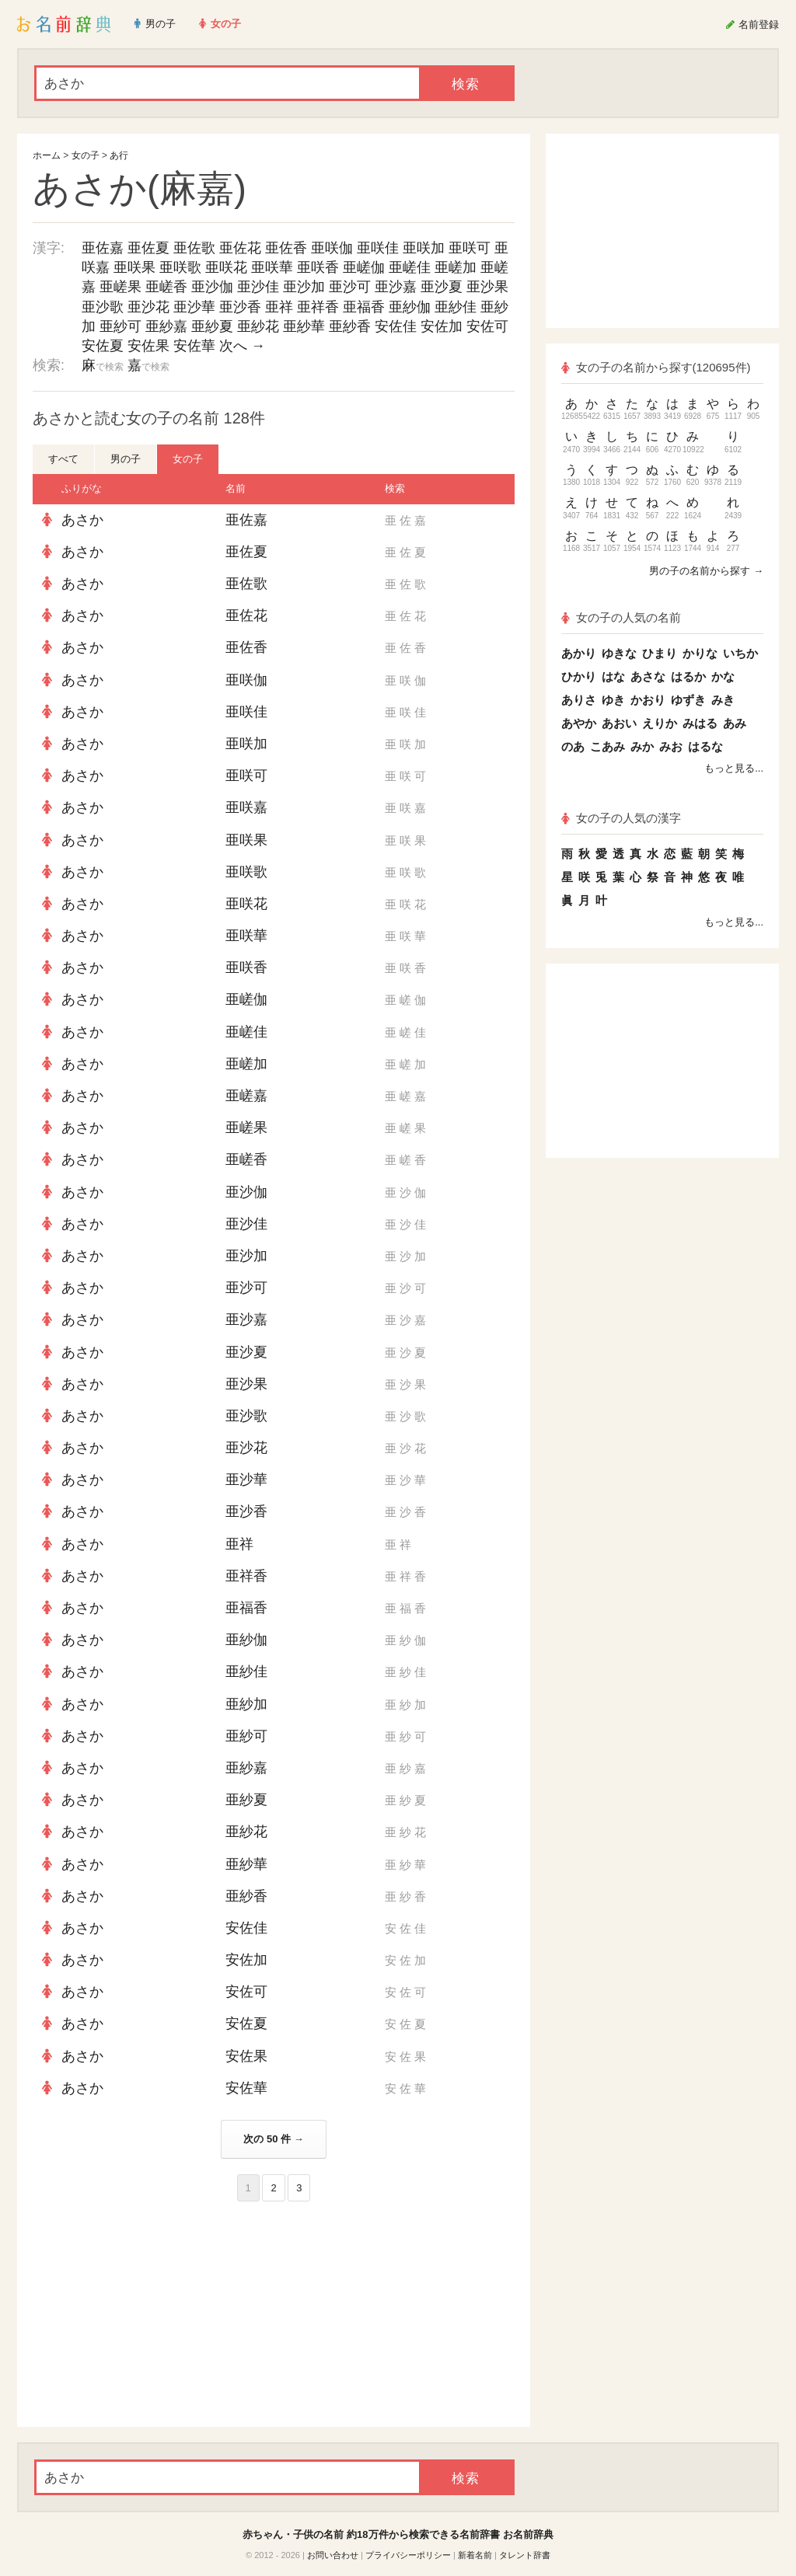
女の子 (86, 155)
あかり (578, 653)
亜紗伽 (410, 307)
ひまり (659, 653)
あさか (82, 520)
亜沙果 (487, 287)
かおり (647, 699)
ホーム (47, 155)
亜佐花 (240, 248)
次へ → (242, 346)
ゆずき (688, 699)
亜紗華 (304, 326)
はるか (688, 676)
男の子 (125, 459)
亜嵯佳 (410, 267)
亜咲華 (272, 267)
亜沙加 (304, 287)
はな (613, 676)
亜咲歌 (180, 267)
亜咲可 (470, 248)
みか (642, 746)
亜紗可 (120, 326)
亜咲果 (134, 267)
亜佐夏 (148, 248)
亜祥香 (318, 307)
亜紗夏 (212, 326)
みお (671, 746)
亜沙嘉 (396, 287)
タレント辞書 (524, 2555)
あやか (578, 723)
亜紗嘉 (166, 326)
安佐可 (487, 326)
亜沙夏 (442, 287)
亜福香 (364, 307)
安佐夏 (103, 346)
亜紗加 (246, 1704)
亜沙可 (350, 287)
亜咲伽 (332, 248)
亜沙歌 (103, 307)
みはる (700, 723)
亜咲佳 (378, 248)
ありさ (578, 699)
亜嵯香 (166, 287)
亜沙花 (148, 307)
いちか (740, 653)
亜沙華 (194, 307)
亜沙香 (240, 307)
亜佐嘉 (103, 248)
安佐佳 (396, 326)
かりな (700, 653)
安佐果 (148, 346)
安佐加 (442, 326)
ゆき (613, 699)
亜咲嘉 (246, 807)
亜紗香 (350, 326)
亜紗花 (258, 326)
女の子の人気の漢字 (621, 817)
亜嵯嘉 (246, 1095)
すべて (63, 459)
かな (723, 676)
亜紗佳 (456, 307)
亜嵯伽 (364, 267)
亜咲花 (226, 267)
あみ (734, 723)
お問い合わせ (332, 2555)
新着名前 (475, 2555)
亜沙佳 (258, 287)
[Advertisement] (149, 2314)
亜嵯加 (456, 267)
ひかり (578, 676)
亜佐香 (286, 248)
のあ (573, 746)
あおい (619, 723)
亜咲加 (424, 248)
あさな (647, 676)
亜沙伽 (212, 287)
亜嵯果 (120, 287)
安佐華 (194, 346)
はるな (705, 746)
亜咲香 (318, 267)
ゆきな (619, 653)
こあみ (607, 746)
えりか (659, 723)
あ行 (119, 155)
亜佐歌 (194, 248)
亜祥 (279, 307)
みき (723, 699)
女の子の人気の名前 (621, 617)
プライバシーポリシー (408, 2555)
